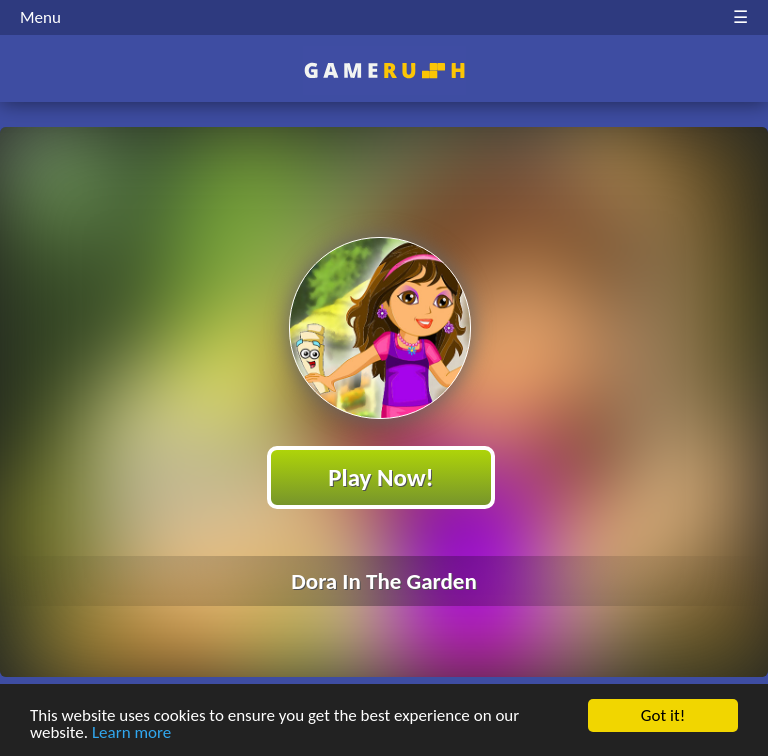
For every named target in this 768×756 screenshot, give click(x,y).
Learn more (131, 733)
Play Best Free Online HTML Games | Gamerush (384, 70)
